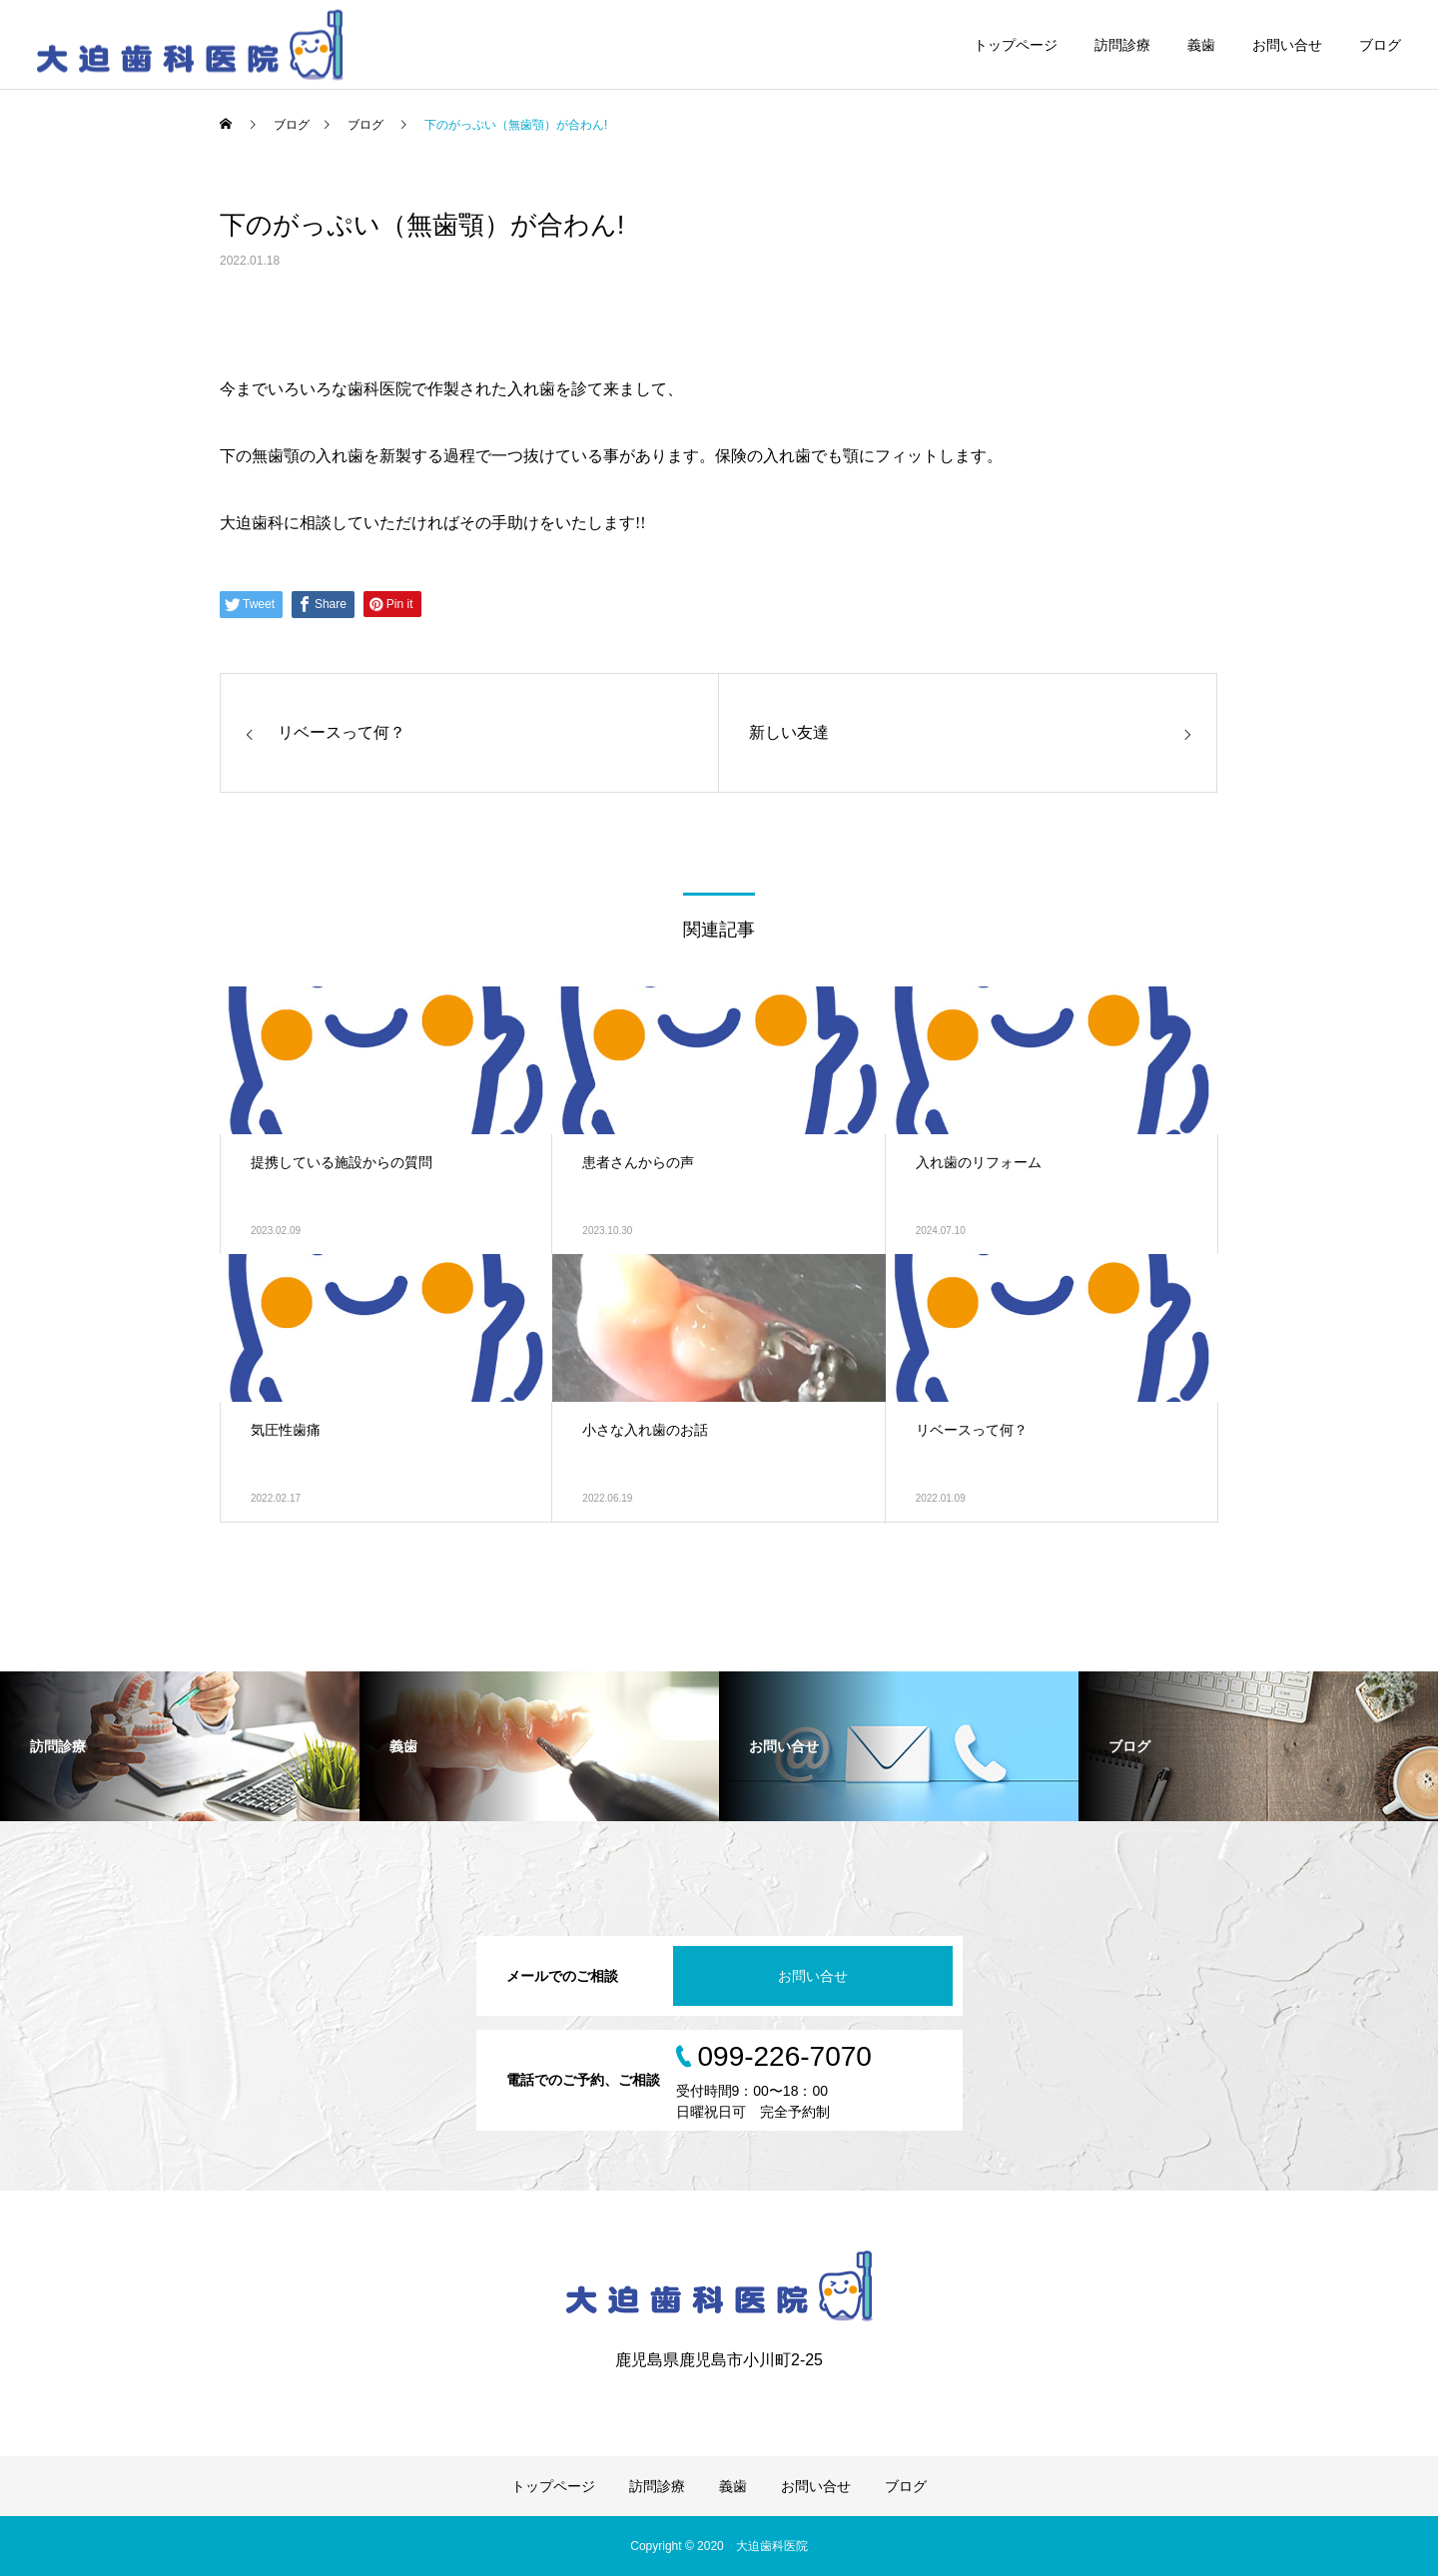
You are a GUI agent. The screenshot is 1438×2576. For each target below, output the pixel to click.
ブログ (1380, 45)
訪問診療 (1122, 45)
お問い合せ (1287, 45)
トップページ (1016, 45)
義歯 (1201, 45)
